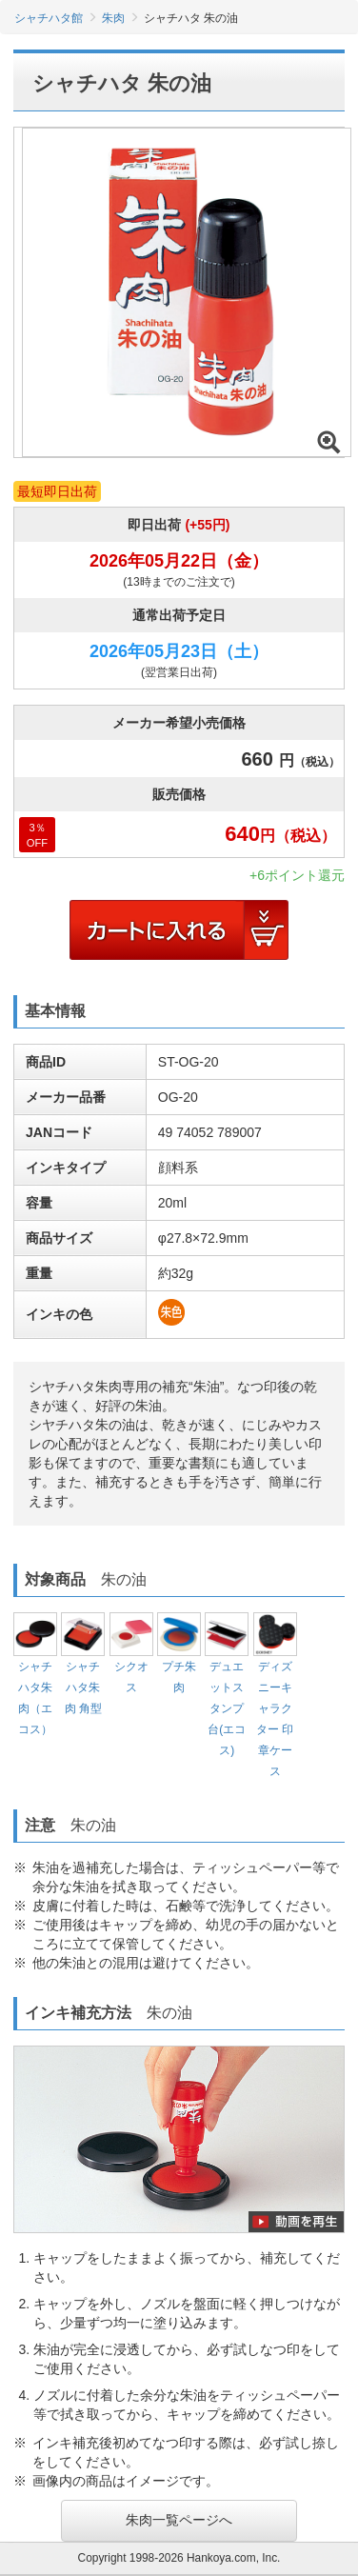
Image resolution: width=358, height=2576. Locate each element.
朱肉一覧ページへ (179, 2519)
